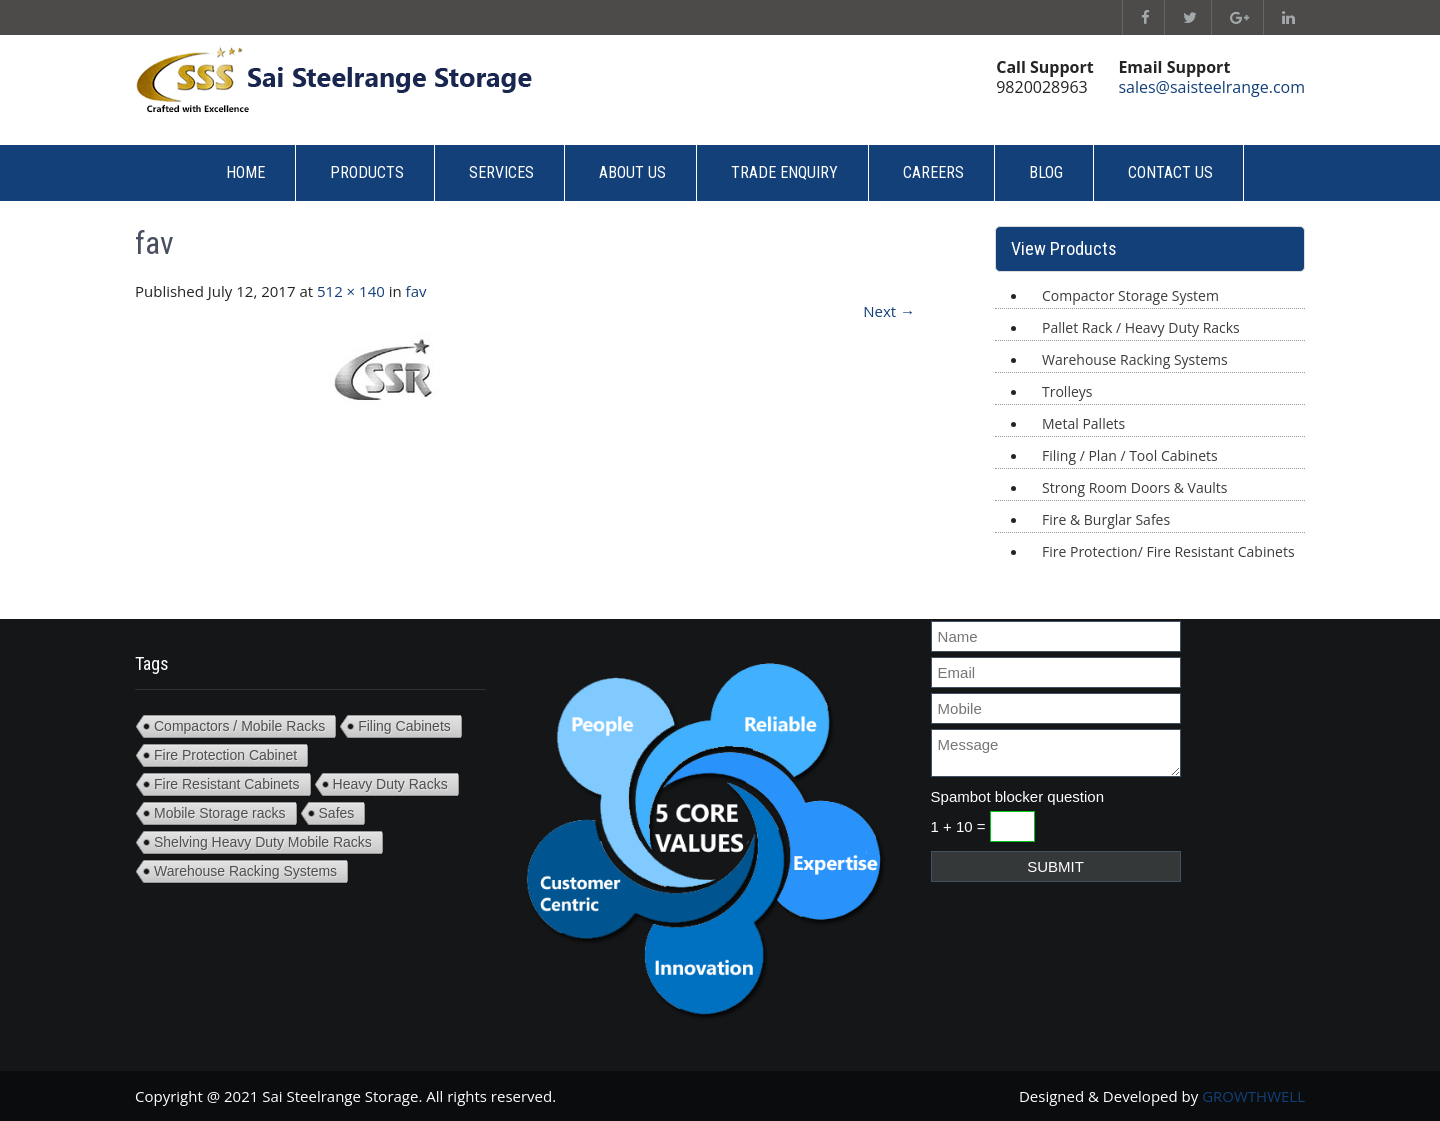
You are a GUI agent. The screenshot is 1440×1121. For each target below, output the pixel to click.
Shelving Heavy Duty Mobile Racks (263, 842)
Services (501, 172)
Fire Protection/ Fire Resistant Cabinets (1168, 551)
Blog (1046, 172)
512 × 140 (351, 291)
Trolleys (1067, 391)
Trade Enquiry (784, 172)
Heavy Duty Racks (390, 784)
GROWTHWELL (1253, 1096)
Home (245, 172)
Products (367, 172)
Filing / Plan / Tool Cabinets (1130, 455)
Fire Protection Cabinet (225, 755)
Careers (933, 172)
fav (416, 291)
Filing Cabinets (404, 726)
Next (889, 311)
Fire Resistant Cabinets (227, 784)
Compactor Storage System (1130, 295)
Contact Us (1170, 172)
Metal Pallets (1083, 423)
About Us (632, 172)
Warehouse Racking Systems (1135, 359)
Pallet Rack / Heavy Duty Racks (1141, 327)
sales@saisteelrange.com (1211, 87)
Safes (337, 813)
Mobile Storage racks (220, 813)
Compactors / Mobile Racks (239, 726)
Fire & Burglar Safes (1106, 519)
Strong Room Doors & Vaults (1135, 487)
